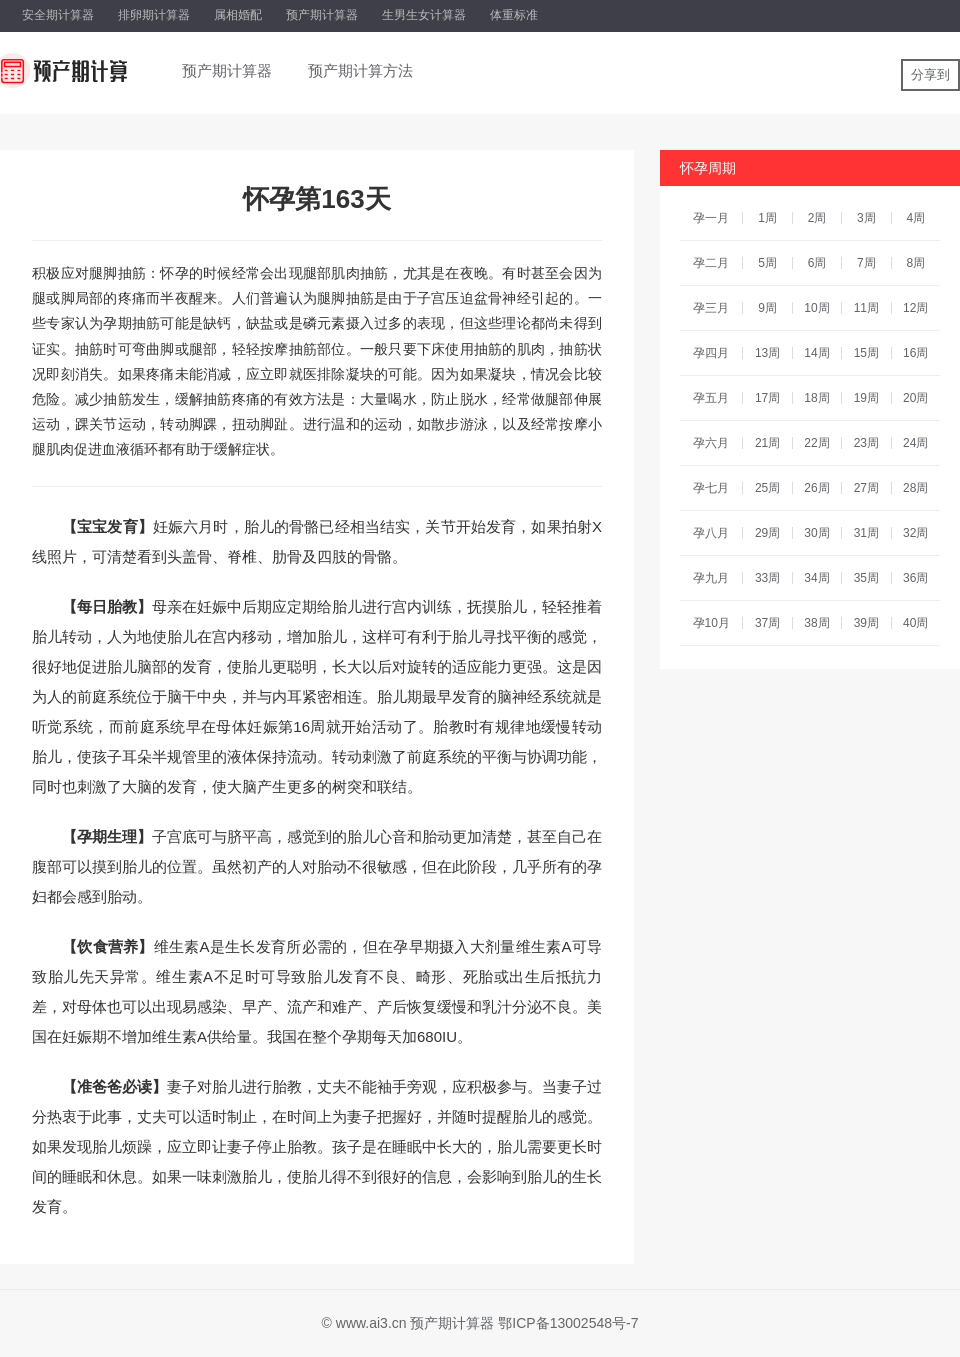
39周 (866, 623)
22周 (816, 443)
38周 (816, 623)
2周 (817, 218)
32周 (915, 533)
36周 (915, 578)
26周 (816, 488)
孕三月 (711, 308)
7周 (866, 263)
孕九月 (711, 578)
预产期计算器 (322, 15)
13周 (767, 353)
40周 (915, 623)
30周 (816, 533)
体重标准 (514, 15)
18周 (816, 398)
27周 (866, 488)
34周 (816, 578)
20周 (915, 398)
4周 (915, 218)
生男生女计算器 (424, 15)
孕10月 (711, 623)
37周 (767, 623)
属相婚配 (238, 15)
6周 (817, 263)
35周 (866, 578)
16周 (915, 353)
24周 (915, 443)
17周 (767, 398)
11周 (866, 308)
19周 (866, 398)
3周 (866, 218)
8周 (915, 263)
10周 (816, 308)
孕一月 (711, 218)
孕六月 (711, 443)
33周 (767, 578)
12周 (915, 308)
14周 (816, 353)
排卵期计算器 (154, 15)
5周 (767, 263)
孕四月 (711, 353)
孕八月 (711, 533)
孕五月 (711, 398)
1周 (767, 218)
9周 (767, 308)
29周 (767, 533)
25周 (767, 488)
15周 (866, 353)
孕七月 (711, 488)
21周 (767, 443)
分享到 (930, 74)
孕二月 (711, 263)
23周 (866, 443)
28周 (915, 488)
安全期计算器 (58, 15)
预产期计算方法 (360, 70)
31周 (866, 533)
